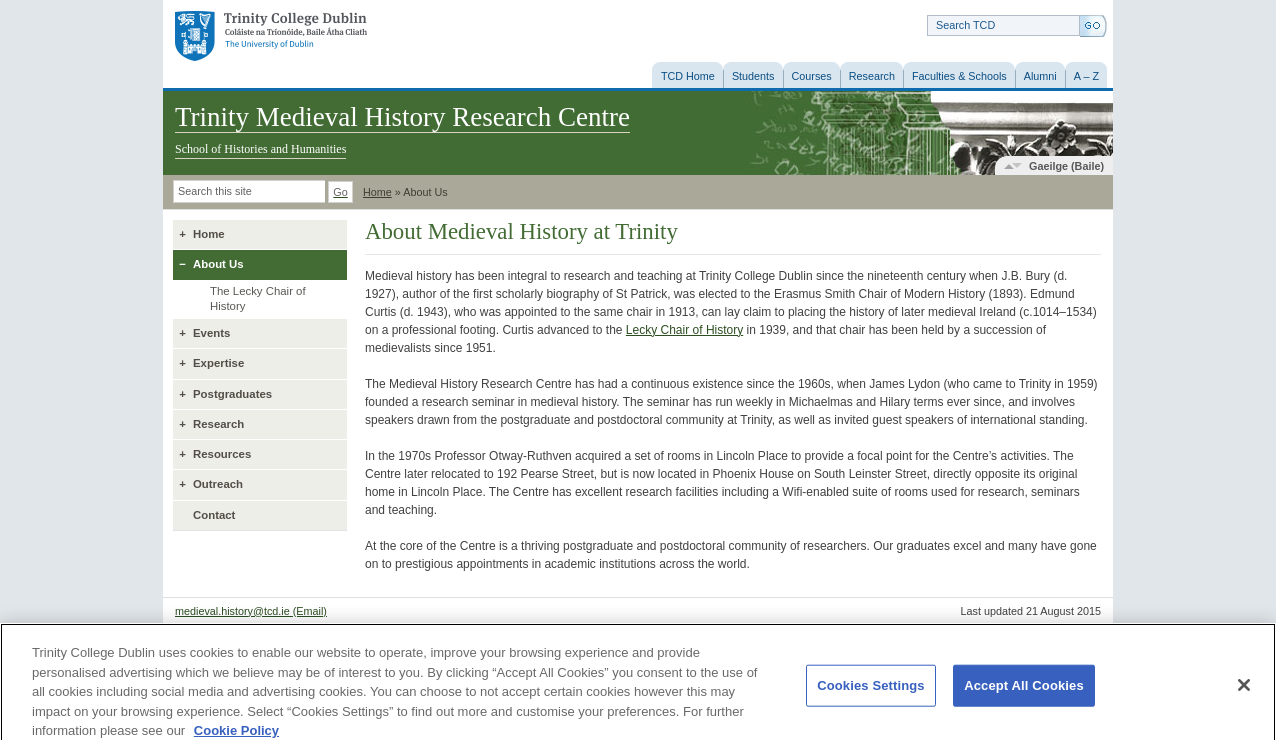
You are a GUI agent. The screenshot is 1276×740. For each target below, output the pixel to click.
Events (211, 333)
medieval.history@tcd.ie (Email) (251, 611)
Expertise (218, 363)
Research (218, 424)
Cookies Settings (871, 692)
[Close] (1244, 692)
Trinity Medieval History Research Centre (402, 117)
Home (377, 192)
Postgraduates (232, 394)
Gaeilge (1066, 166)
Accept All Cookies (1024, 692)
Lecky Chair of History (684, 330)
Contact (214, 515)
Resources (222, 454)
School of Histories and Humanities (260, 149)
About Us (218, 264)
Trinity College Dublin (271, 36)
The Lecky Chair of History (258, 298)
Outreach (218, 484)
